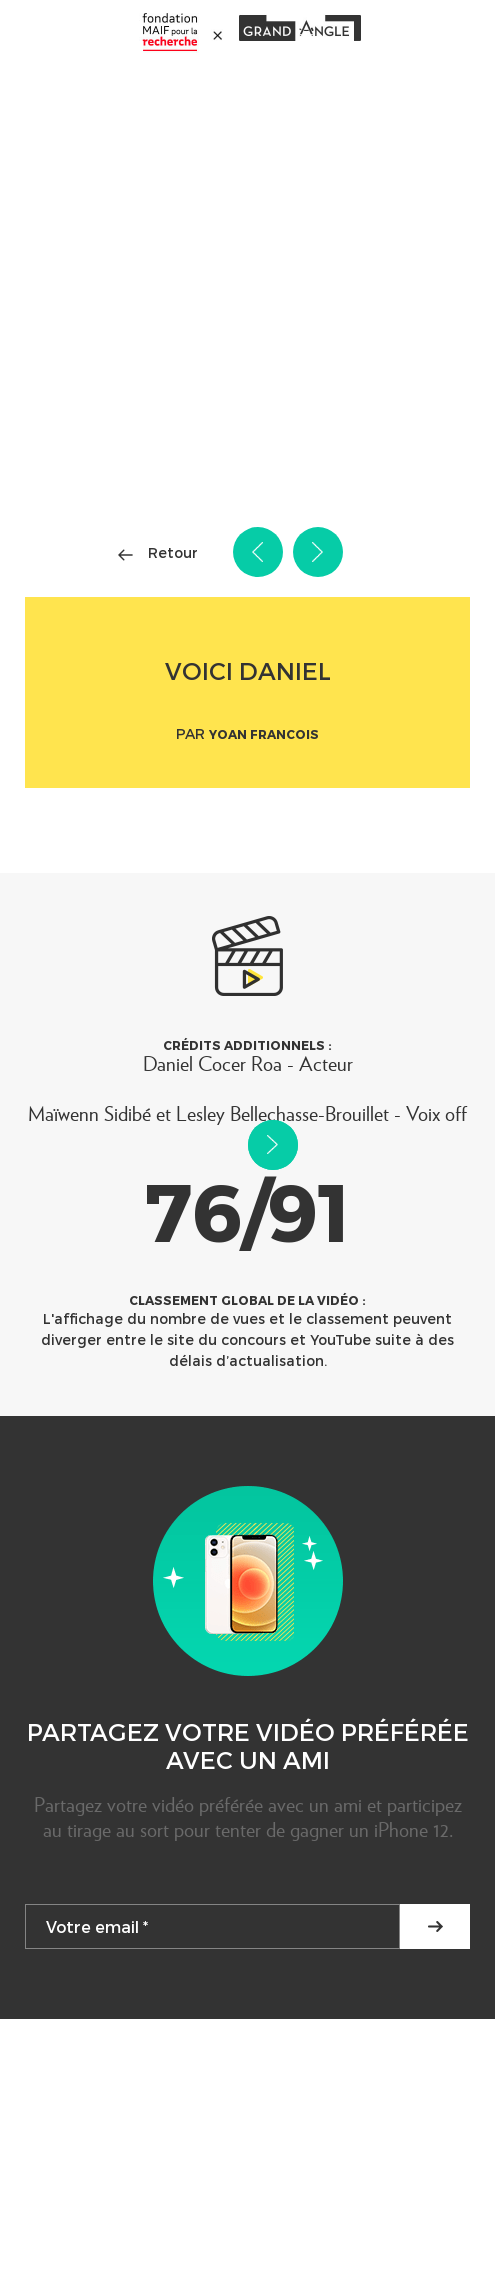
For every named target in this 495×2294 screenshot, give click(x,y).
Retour (173, 552)
